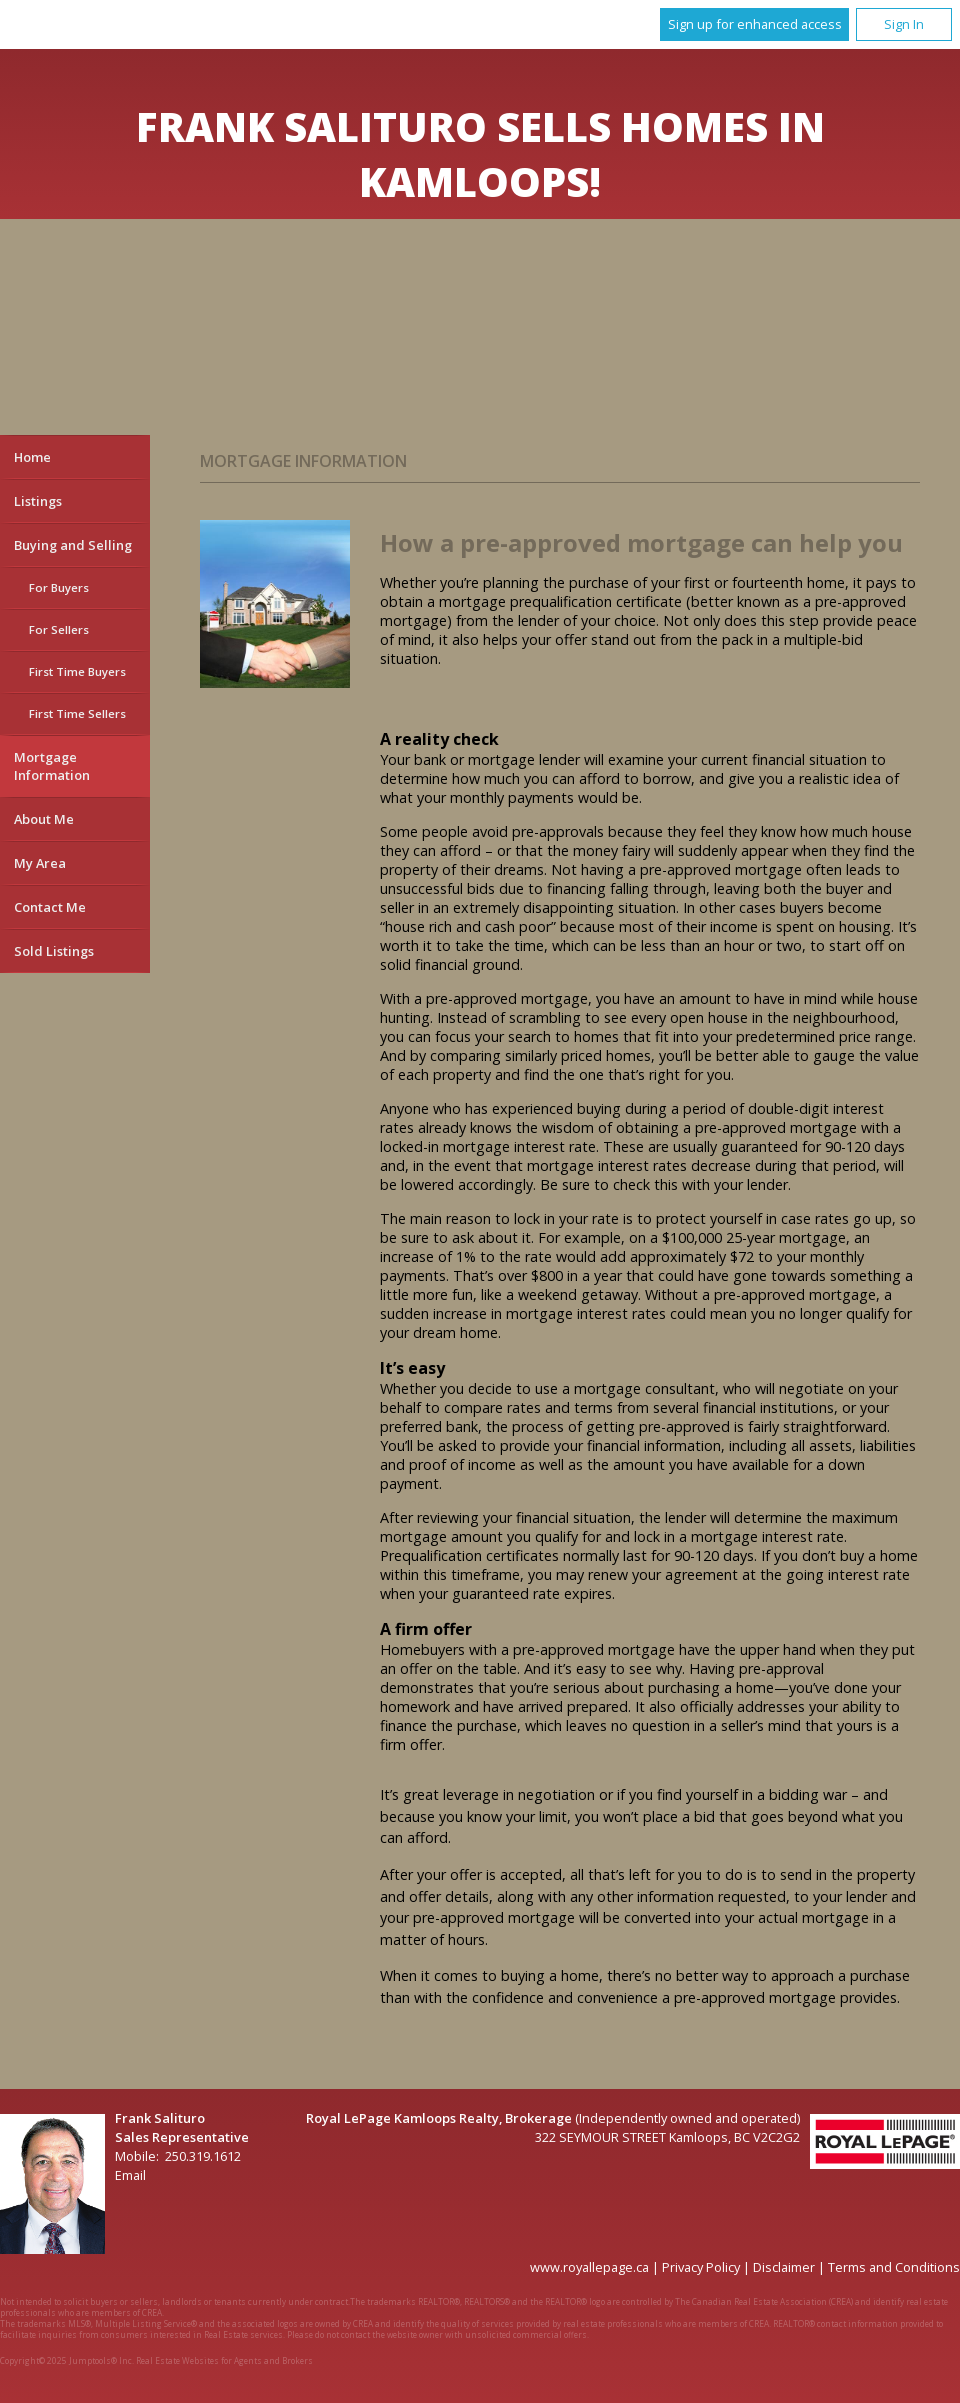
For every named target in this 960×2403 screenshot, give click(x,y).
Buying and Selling (73, 545)
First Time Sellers (77, 713)
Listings (38, 501)
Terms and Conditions (894, 2267)
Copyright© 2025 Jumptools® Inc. (67, 2360)
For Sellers (59, 629)
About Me (44, 819)
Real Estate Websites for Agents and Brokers (224, 2360)
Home (32, 457)
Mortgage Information (52, 766)
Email (130, 2175)
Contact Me (50, 907)
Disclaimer (784, 2267)
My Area (40, 863)
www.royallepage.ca (589, 2267)
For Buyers (59, 587)
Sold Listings (54, 951)
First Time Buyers (77, 671)
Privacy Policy (701, 2267)
